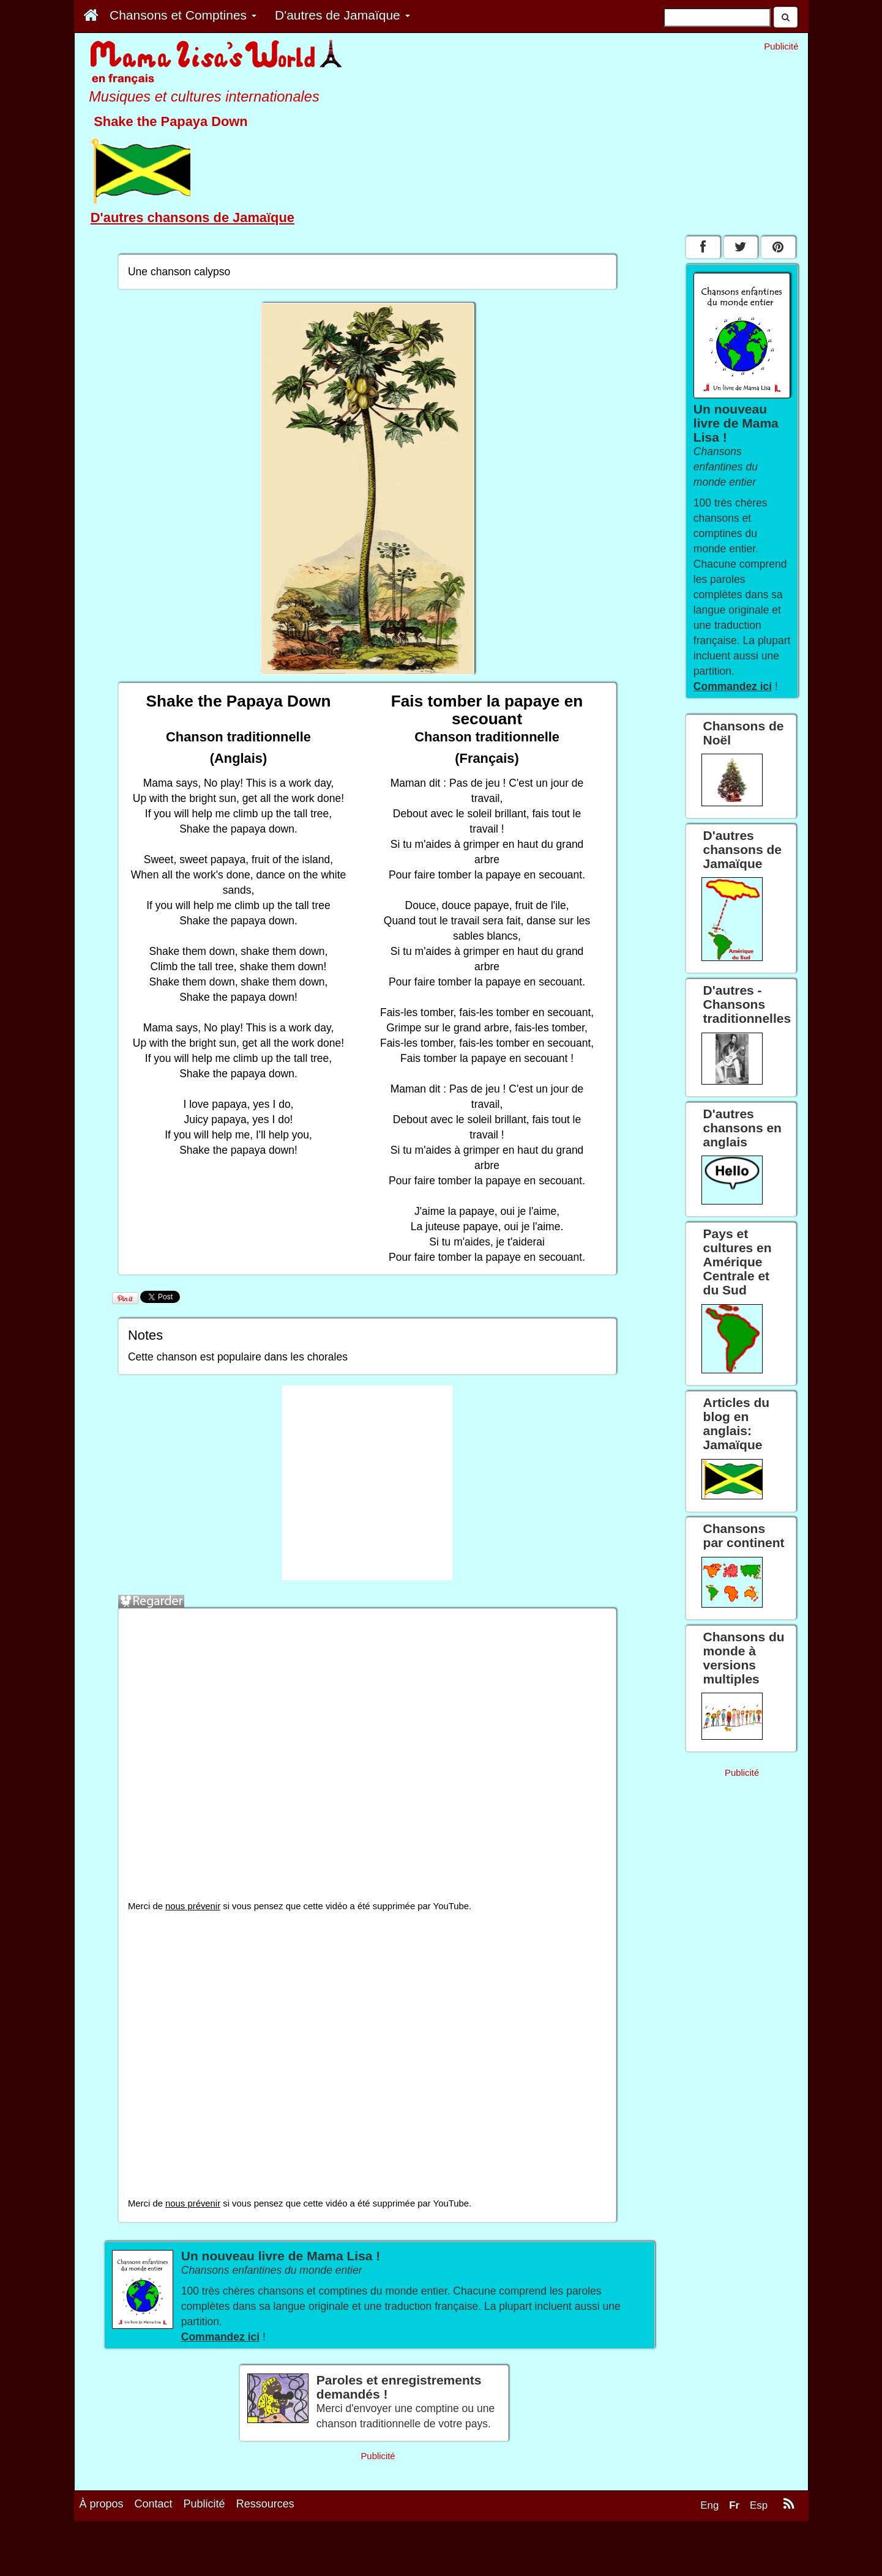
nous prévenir (192, 1906)
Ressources (265, 2504)
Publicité (204, 2504)
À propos (102, 2504)
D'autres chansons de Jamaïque (192, 217)
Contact (154, 2504)
